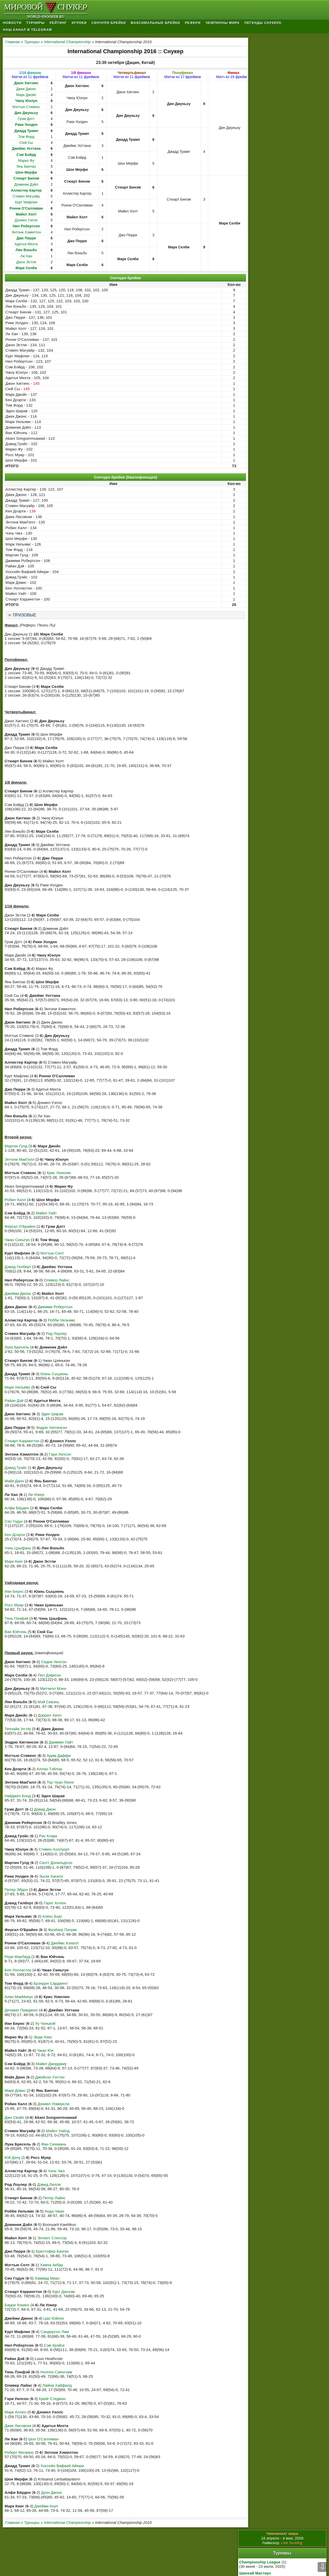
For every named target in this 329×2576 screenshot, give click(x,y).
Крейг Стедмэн (52, 2398)
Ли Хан (26, 255)
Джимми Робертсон (55, 1306)
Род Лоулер (56, 1333)
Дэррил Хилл (50, 1714)
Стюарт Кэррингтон (22, 1440)
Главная (12, 41)
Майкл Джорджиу (51, 2062)
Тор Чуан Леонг (60, 1781)
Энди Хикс (42, 2036)
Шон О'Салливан (43, 2438)
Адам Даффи (59, 1754)
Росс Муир (14, 1604)
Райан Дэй (14, 1400)
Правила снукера (266, 348)
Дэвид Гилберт (18, 1265)
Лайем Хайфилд (57, 2384)
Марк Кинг (14, 1560)
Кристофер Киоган (52, 2250)
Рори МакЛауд (17, 1955)
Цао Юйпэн (53, 2317)
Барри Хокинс (17, 2304)
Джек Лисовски (18, 2424)
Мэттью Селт (52, 1252)
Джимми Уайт (61, 1741)
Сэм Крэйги (54, 2344)
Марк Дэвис (15, 2089)
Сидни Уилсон (54, 1661)
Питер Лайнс (54, 2197)
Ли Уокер (36, 1493)
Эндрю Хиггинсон (51, 1426)
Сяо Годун (14, 1520)
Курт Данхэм (63, 2290)
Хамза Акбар (51, 2264)
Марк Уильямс (17, 1386)
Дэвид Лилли (49, 2183)
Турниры (35, 23)
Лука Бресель (17, 1346)
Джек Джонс (26, 88)
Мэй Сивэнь (48, 1701)
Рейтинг (58, 23)
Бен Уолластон (18, 1969)
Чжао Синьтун (17, 1239)
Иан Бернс (14, 1590)
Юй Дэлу (12, 2156)
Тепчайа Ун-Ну (18, 1728)
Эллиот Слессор (52, 2237)
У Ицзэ (261, 425)
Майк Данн (14, 1480)
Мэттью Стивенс (26, 106)
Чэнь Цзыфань (18, 1547)
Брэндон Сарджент (51, 1982)
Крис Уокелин (59, 1172)
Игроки (79, 23)
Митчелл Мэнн (53, 1687)
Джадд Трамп (265, 378)
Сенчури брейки (109, 23)
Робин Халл (15, 1198)
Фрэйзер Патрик (62, 1929)
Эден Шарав (52, 1413)
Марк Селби (264, 409)
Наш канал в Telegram (27, 30)
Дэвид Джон (45, 1808)
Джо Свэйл (14, 2116)
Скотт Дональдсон (55, 1862)
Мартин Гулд (16, 1145)
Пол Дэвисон (49, 1674)
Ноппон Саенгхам (56, 2371)
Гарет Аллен (55, 1902)
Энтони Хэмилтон (26, 231)
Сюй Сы (26, 141)
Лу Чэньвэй (45, 2022)
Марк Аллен (15, 2411)
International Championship (67, 41)
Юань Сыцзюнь (54, 1373)
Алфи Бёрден (17, 1507)
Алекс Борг (52, 1915)
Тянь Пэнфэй (16, 1617)
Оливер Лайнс (57, 1279)
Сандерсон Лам (54, 2331)
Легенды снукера (264, 23)
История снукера (266, 343)
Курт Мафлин (26, 201)
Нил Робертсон (266, 389)
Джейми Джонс (18, 1292)
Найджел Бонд (18, 1795)
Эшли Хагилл (51, 1875)
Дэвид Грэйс (16, 1466)
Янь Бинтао (26, 165)
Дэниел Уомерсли (53, 2103)
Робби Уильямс (61, 1319)
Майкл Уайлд (58, 2130)
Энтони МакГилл (19, 1158)
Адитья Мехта (26, 243)
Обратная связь (265, 359)
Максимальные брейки (156, 23)
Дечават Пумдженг (21, 2009)
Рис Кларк (48, 1835)
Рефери (194, 23)
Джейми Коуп (46, 2505)
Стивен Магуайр (26, 195)
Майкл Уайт (46, 1212)
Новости (12, 23)
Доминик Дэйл (26, 183)
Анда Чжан (54, 2210)
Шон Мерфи (264, 415)
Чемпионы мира (223, 23)
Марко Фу (26, 159)
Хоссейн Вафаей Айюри (62, 2464)
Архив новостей (265, 354)
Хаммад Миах (47, 2277)
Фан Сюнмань (53, 2143)
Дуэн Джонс (51, 2491)
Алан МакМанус (19, 1995)
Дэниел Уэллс (26, 219)
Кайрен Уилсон (266, 383)
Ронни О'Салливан (272, 435)
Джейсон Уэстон (49, 2076)
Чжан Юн (45, 2049)
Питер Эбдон (16, 1888)
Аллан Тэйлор (49, 1768)
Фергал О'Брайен (20, 1225)
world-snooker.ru (189, 2561)
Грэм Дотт (26, 118)
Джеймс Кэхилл (65, 1942)
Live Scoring (296, 49)
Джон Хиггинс (265, 399)
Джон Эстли (26, 261)
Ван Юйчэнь (16, 1630)
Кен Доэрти (15, 1533)
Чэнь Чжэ (56, 2170)
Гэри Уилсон (60, 1453)
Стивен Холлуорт (54, 1848)
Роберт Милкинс (19, 2451)
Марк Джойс (26, 94)
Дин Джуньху (266, 456)
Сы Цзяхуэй (266, 451)
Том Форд (26, 136)
